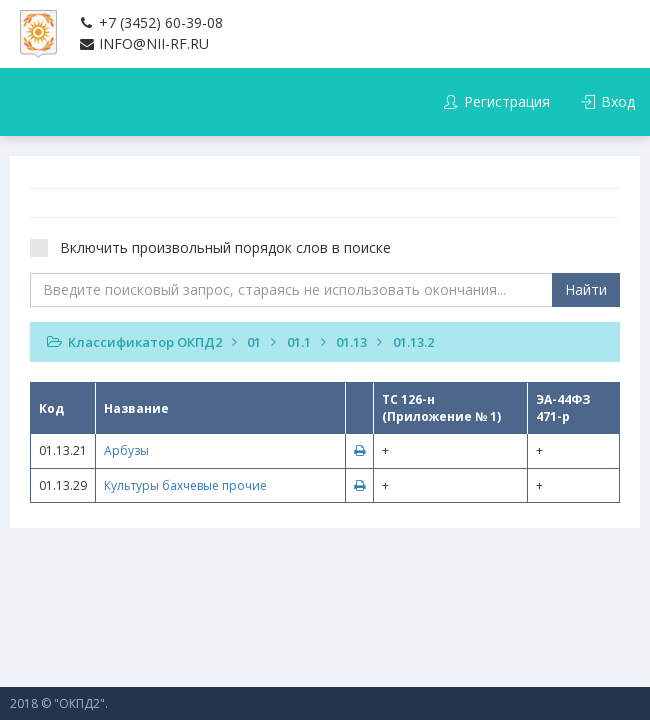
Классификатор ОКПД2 (145, 342)
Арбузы (126, 450)
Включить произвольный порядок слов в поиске (217, 247)
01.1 (299, 342)
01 (254, 342)
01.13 (351, 342)
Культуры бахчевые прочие (185, 485)
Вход (608, 101)
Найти (586, 289)
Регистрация (496, 101)
